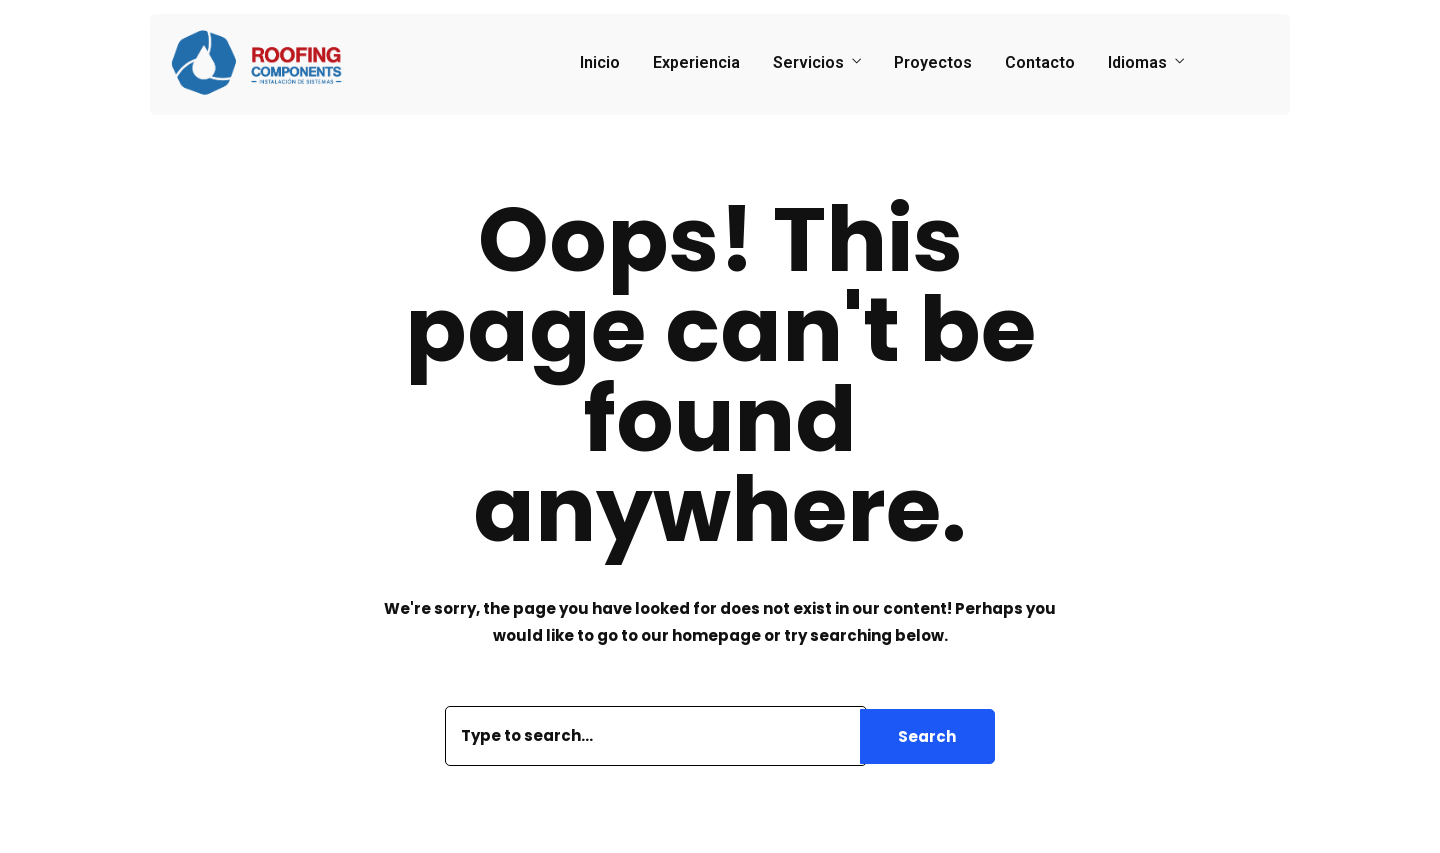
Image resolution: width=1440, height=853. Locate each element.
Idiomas (1137, 62)
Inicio (600, 62)
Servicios (808, 62)
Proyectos (933, 62)
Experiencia (696, 62)
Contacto (1040, 62)
